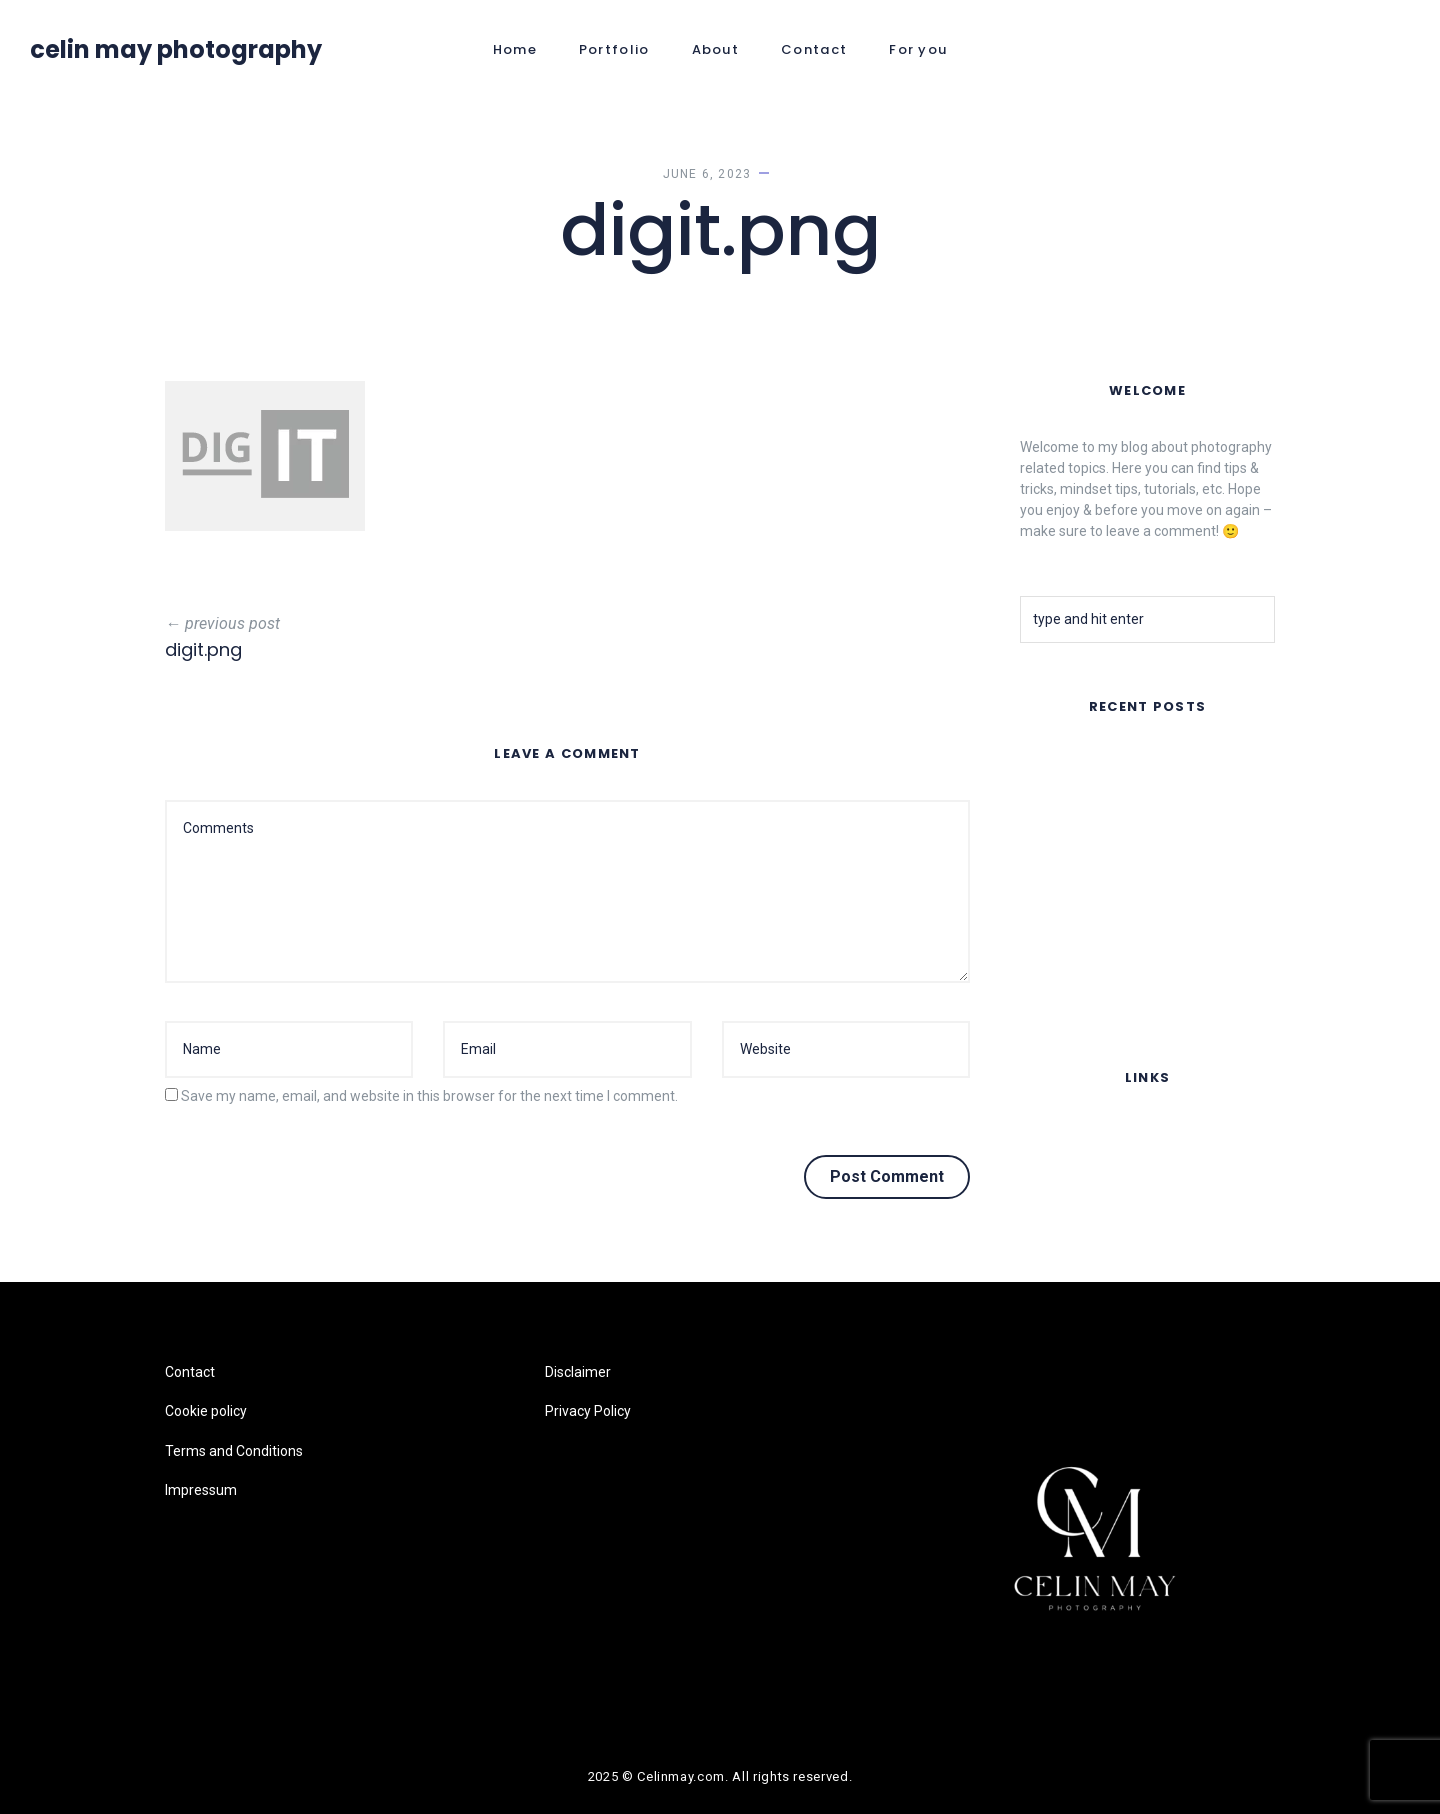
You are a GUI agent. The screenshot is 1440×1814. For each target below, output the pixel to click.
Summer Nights (1069, 813)
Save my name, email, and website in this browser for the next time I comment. (429, 1096)
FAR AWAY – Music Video (1099, 761)
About (716, 49)
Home (515, 49)
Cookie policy (1061, 1172)
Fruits (1037, 935)
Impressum (1056, 1251)
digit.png (203, 649)
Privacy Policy (588, 1411)
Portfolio (614, 49)
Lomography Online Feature (1107, 987)
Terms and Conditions (1089, 1211)
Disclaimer (578, 1372)
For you (918, 49)
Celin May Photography (176, 49)
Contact (814, 49)
